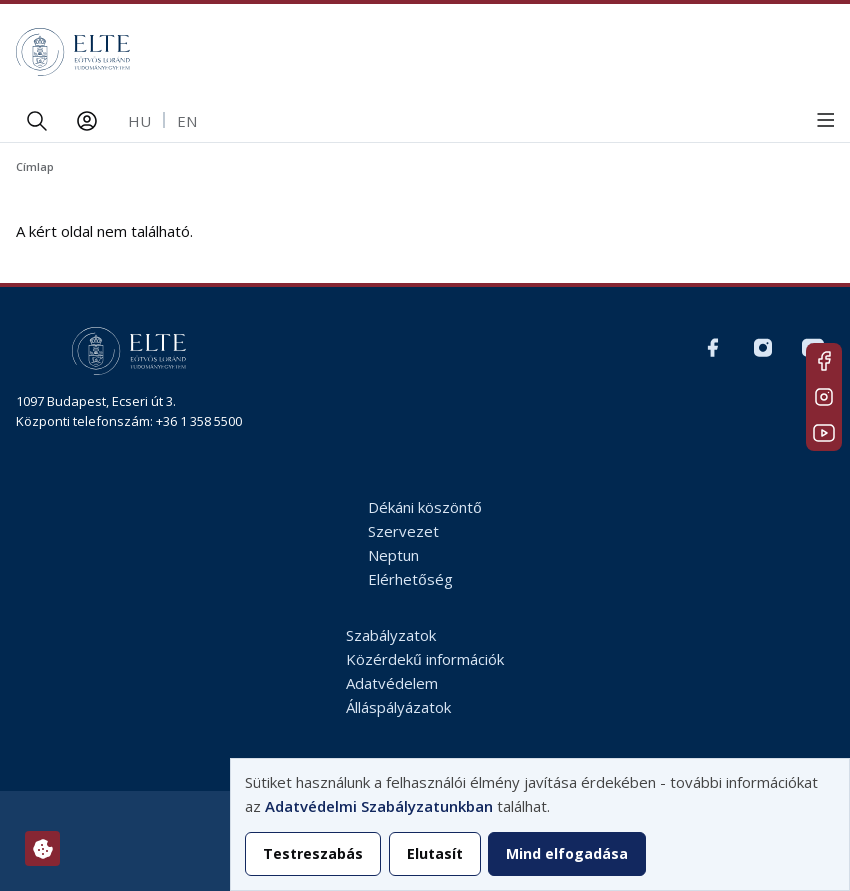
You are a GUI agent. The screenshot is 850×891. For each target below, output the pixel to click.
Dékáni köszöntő (424, 507)
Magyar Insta (824, 397)
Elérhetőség (410, 579)
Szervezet (403, 531)
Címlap (35, 166)
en (187, 121)
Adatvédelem (392, 683)
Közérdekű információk (424, 659)
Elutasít (435, 853)
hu (139, 121)
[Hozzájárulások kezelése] (42, 848)
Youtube (824, 433)
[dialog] (540, 824)
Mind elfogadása (567, 853)
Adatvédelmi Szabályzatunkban (379, 806)
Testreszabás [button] (313, 853)
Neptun (393, 555)
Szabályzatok (391, 635)
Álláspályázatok (398, 707)
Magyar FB (824, 361)
